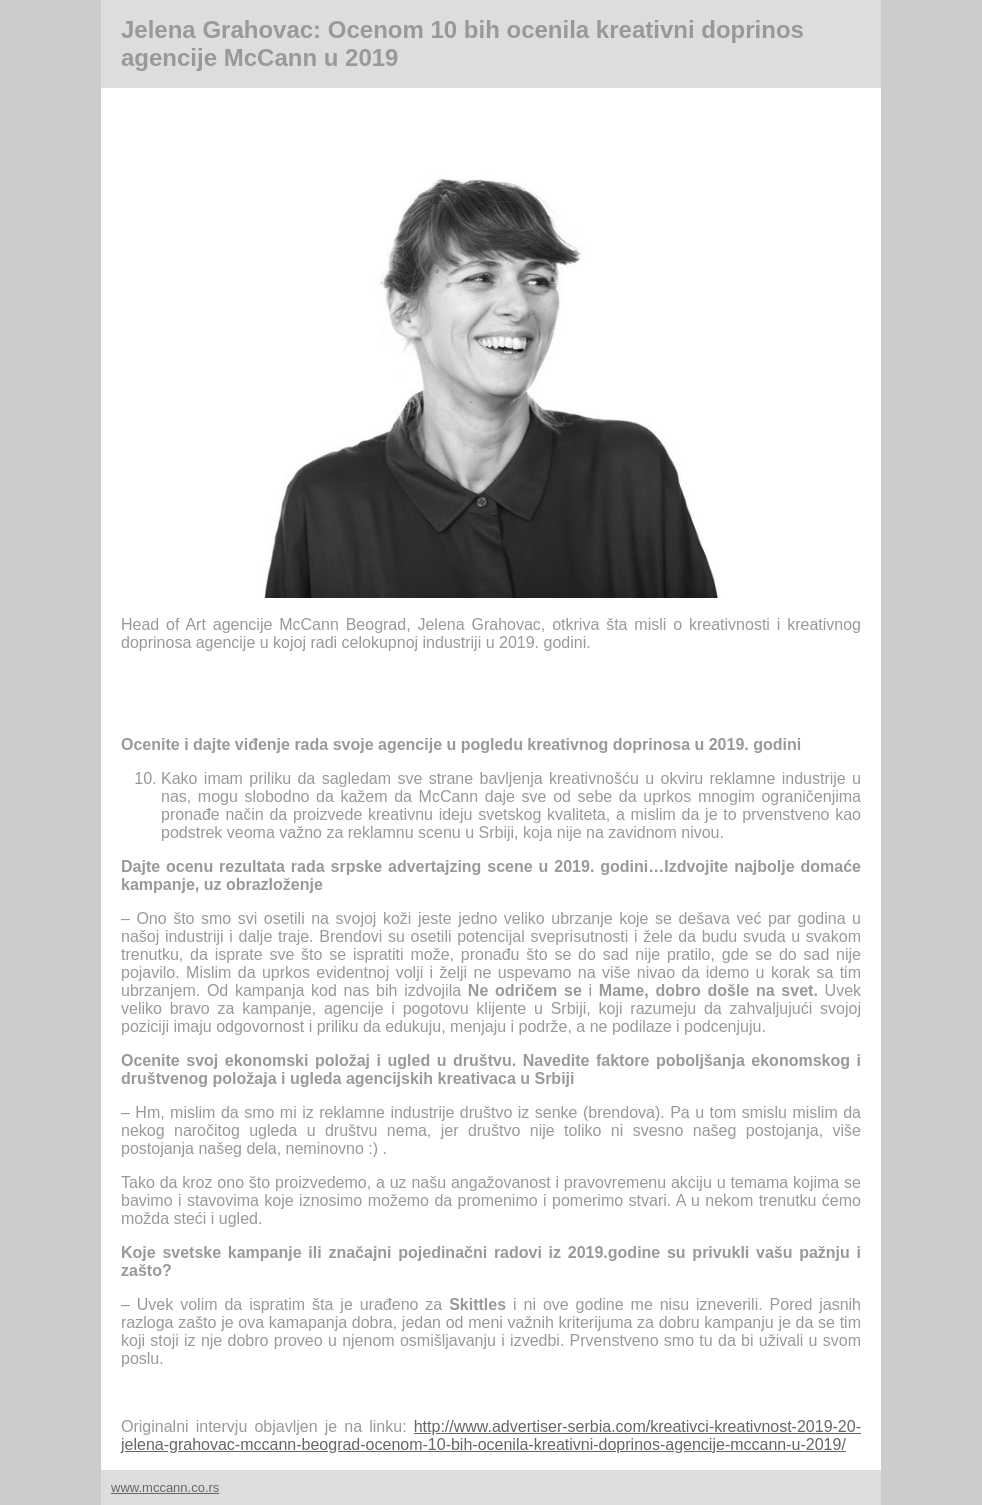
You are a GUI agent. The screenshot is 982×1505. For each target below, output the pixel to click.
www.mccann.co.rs (165, 1487)
